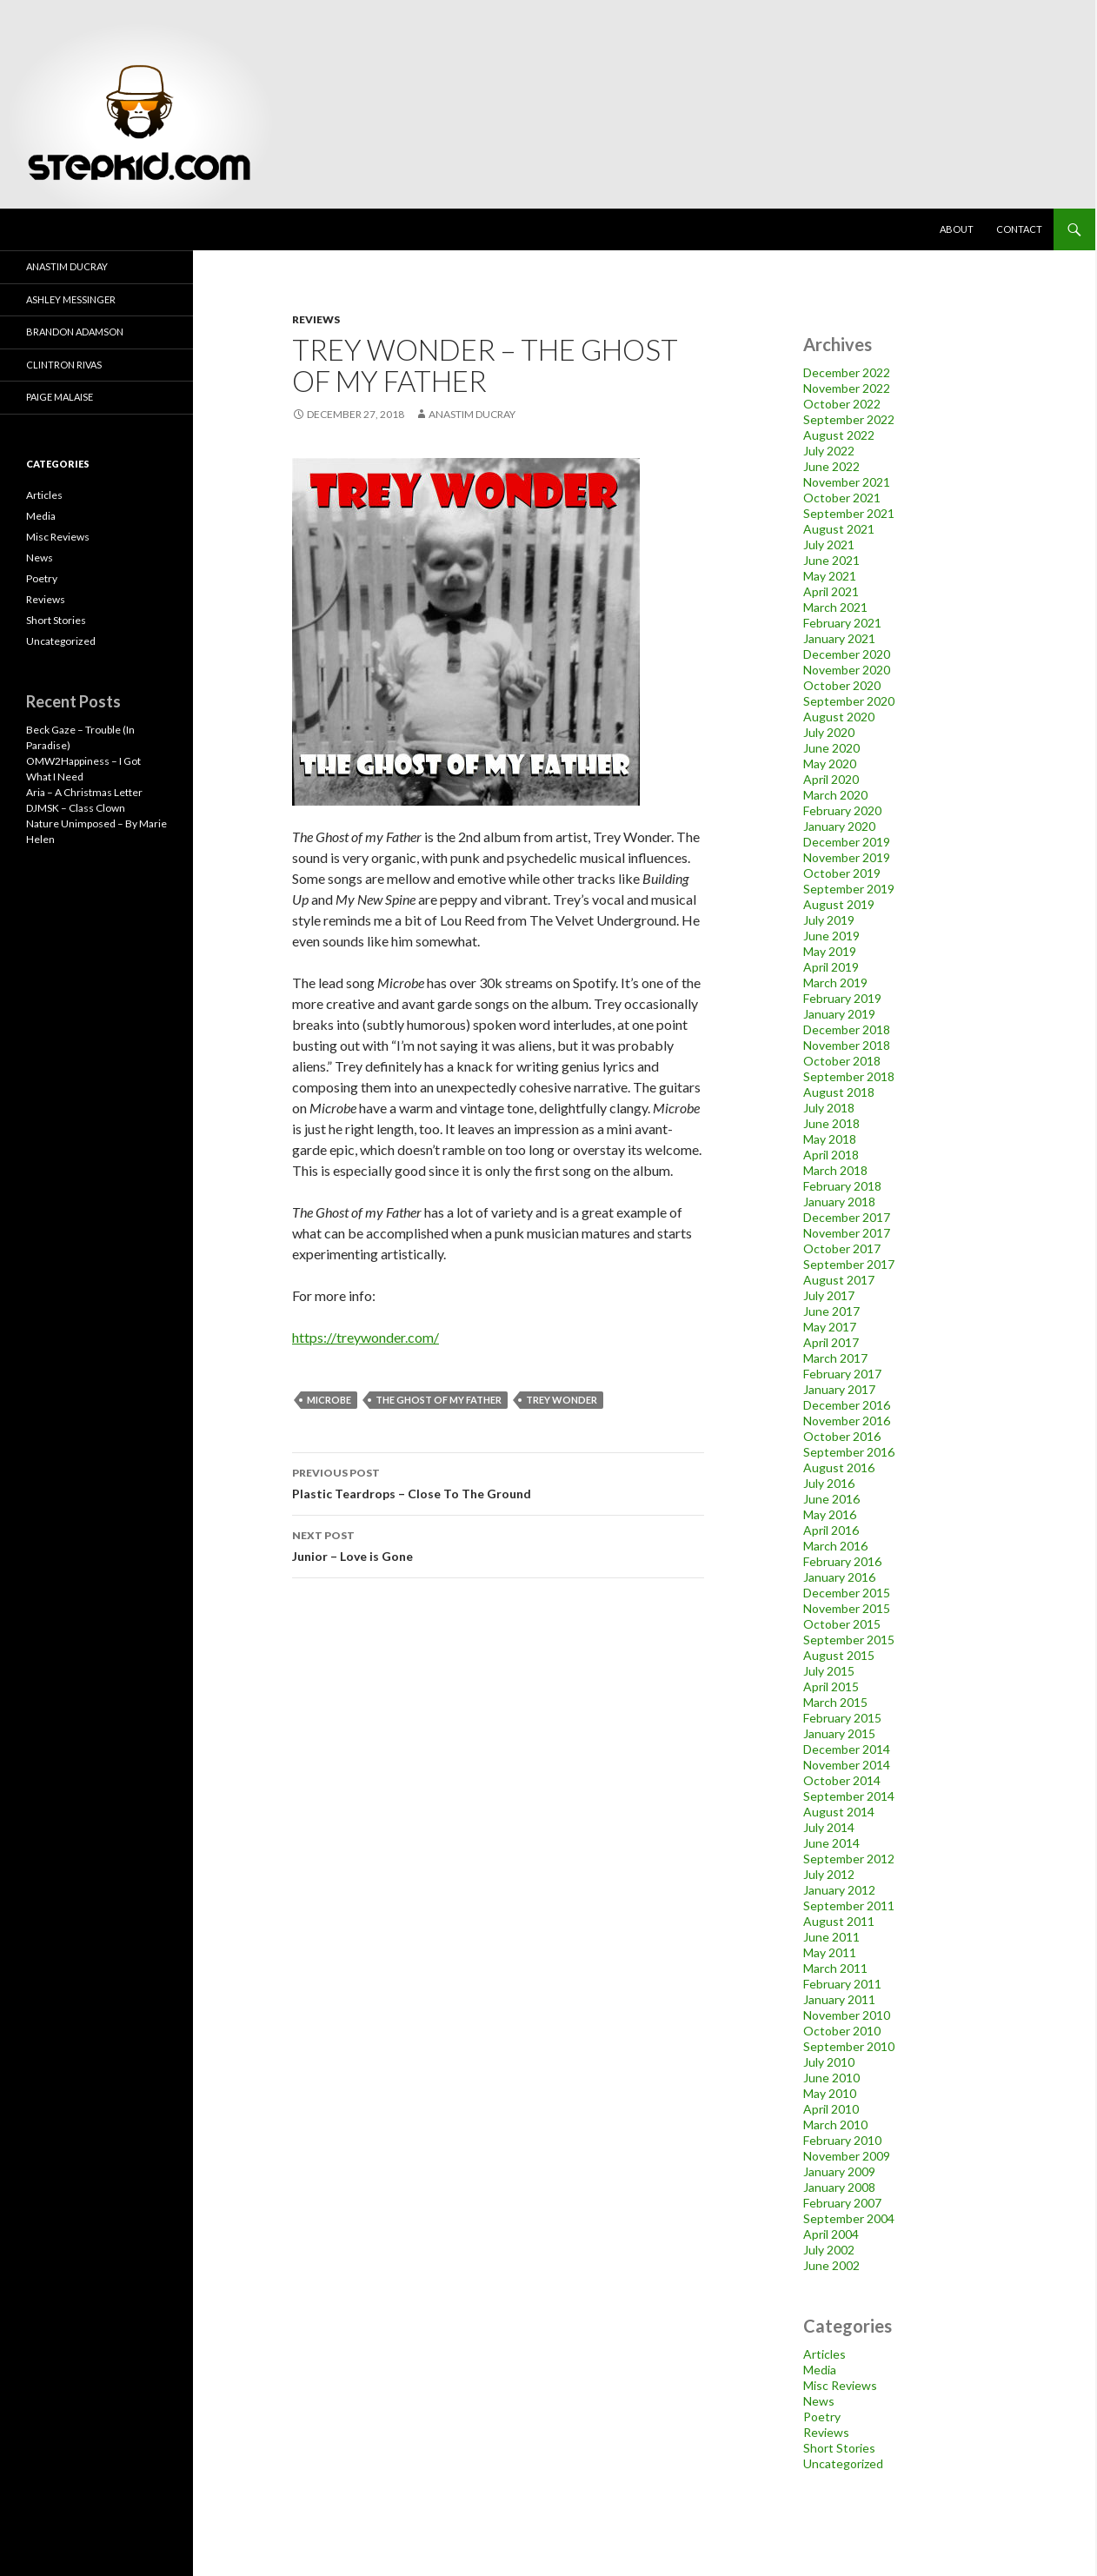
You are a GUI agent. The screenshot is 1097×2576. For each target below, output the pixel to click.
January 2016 (839, 1577)
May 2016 (829, 1514)
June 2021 (831, 560)
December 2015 (846, 1592)
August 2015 (838, 1655)
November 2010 (846, 2015)
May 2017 (829, 1326)
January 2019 (839, 1013)
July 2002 (828, 2249)
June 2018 (831, 1123)
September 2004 (848, 2218)
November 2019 (846, 857)
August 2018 (838, 1092)
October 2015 (842, 1624)
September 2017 (848, 1264)
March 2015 (835, 1702)
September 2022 (848, 419)
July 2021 (828, 544)
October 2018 (842, 1060)
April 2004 (831, 2234)
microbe (329, 1399)
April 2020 (831, 779)
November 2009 (846, 2155)
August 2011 (838, 1921)
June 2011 (831, 1936)
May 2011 (829, 1952)
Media (819, 2369)
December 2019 (846, 841)
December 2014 (846, 1749)
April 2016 (831, 1530)
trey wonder (561, 1399)
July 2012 (828, 1874)
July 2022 (828, 450)
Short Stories (839, 2447)
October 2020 (842, 685)
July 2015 (828, 1670)
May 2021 (829, 575)
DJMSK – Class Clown (75, 807)
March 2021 (835, 607)
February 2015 (842, 1717)
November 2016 (846, 1420)
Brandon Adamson (74, 331)
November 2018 (846, 1045)
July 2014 (828, 1827)
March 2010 (835, 2124)
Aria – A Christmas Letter (84, 792)
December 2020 (846, 654)
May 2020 (829, 763)
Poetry (822, 2416)
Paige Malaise (59, 396)
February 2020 (842, 810)
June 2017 (831, 1311)
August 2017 (838, 1279)
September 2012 (848, 1858)
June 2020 (831, 747)
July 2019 (828, 920)
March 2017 (835, 1358)
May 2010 (829, 2093)
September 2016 (848, 1451)
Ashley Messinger (71, 299)
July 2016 (828, 1483)
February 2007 (842, 2202)
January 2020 (839, 826)
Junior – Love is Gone (498, 1544)
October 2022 (842, 403)
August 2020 (838, 716)
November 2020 (846, 669)
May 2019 (829, 951)
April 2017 (831, 1342)
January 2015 (839, 1733)
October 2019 (842, 873)
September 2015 (848, 1639)
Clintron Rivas (64, 364)
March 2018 (835, 1170)
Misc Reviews (840, 2385)
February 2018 (842, 1185)
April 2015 (831, 1686)
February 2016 (842, 1561)
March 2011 (835, 1968)
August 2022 (838, 435)
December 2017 (846, 1217)
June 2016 (831, 1498)
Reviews (316, 319)
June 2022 (831, 466)
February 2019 (842, 998)
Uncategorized (843, 2463)
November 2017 (846, 1232)
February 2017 (842, 1373)
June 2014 (831, 1843)
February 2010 (842, 2140)
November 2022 (846, 388)
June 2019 (831, 935)
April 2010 (831, 2108)
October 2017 (842, 1248)
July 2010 (828, 2062)
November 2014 (846, 1764)
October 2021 (842, 497)
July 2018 (828, 1107)
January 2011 (839, 1999)
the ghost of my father (439, 1399)
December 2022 (846, 372)
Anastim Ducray (472, 414)
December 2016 (846, 1405)
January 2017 (839, 1389)
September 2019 (848, 888)
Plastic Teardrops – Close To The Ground (498, 1482)
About (957, 229)
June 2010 (831, 2077)
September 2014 (848, 1796)
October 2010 (842, 2030)
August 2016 (838, 1467)
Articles (824, 2354)
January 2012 (839, 1889)
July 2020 (828, 732)
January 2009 (839, 2171)
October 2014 (842, 1780)
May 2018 (829, 1139)
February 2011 (842, 1983)
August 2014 (838, 1811)
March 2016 (835, 1545)
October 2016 (842, 1436)
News (818, 2400)
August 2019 (838, 904)
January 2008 (839, 2187)
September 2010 (848, 2046)
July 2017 (828, 1295)
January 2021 (839, 638)
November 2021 (846, 482)
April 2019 (831, 966)
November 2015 (846, 1608)
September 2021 (848, 513)
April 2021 (831, 591)
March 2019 (835, 982)
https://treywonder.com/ (365, 1337)
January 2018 (839, 1201)
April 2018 (831, 1154)
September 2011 (848, 1905)
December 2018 (846, 1029)
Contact (1019, 229)
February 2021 (842, 622)
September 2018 (848, 1076)
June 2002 (831, 2265)
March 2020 (835, 794)
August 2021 (838, 528)
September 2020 (848, 701)
